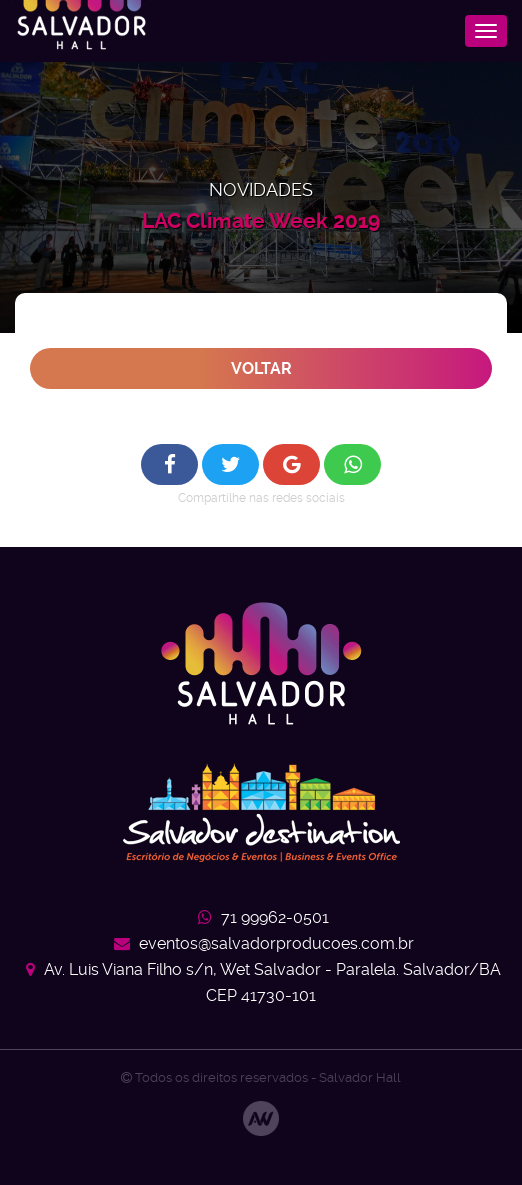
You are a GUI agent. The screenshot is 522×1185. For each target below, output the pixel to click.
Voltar (261, 368)
